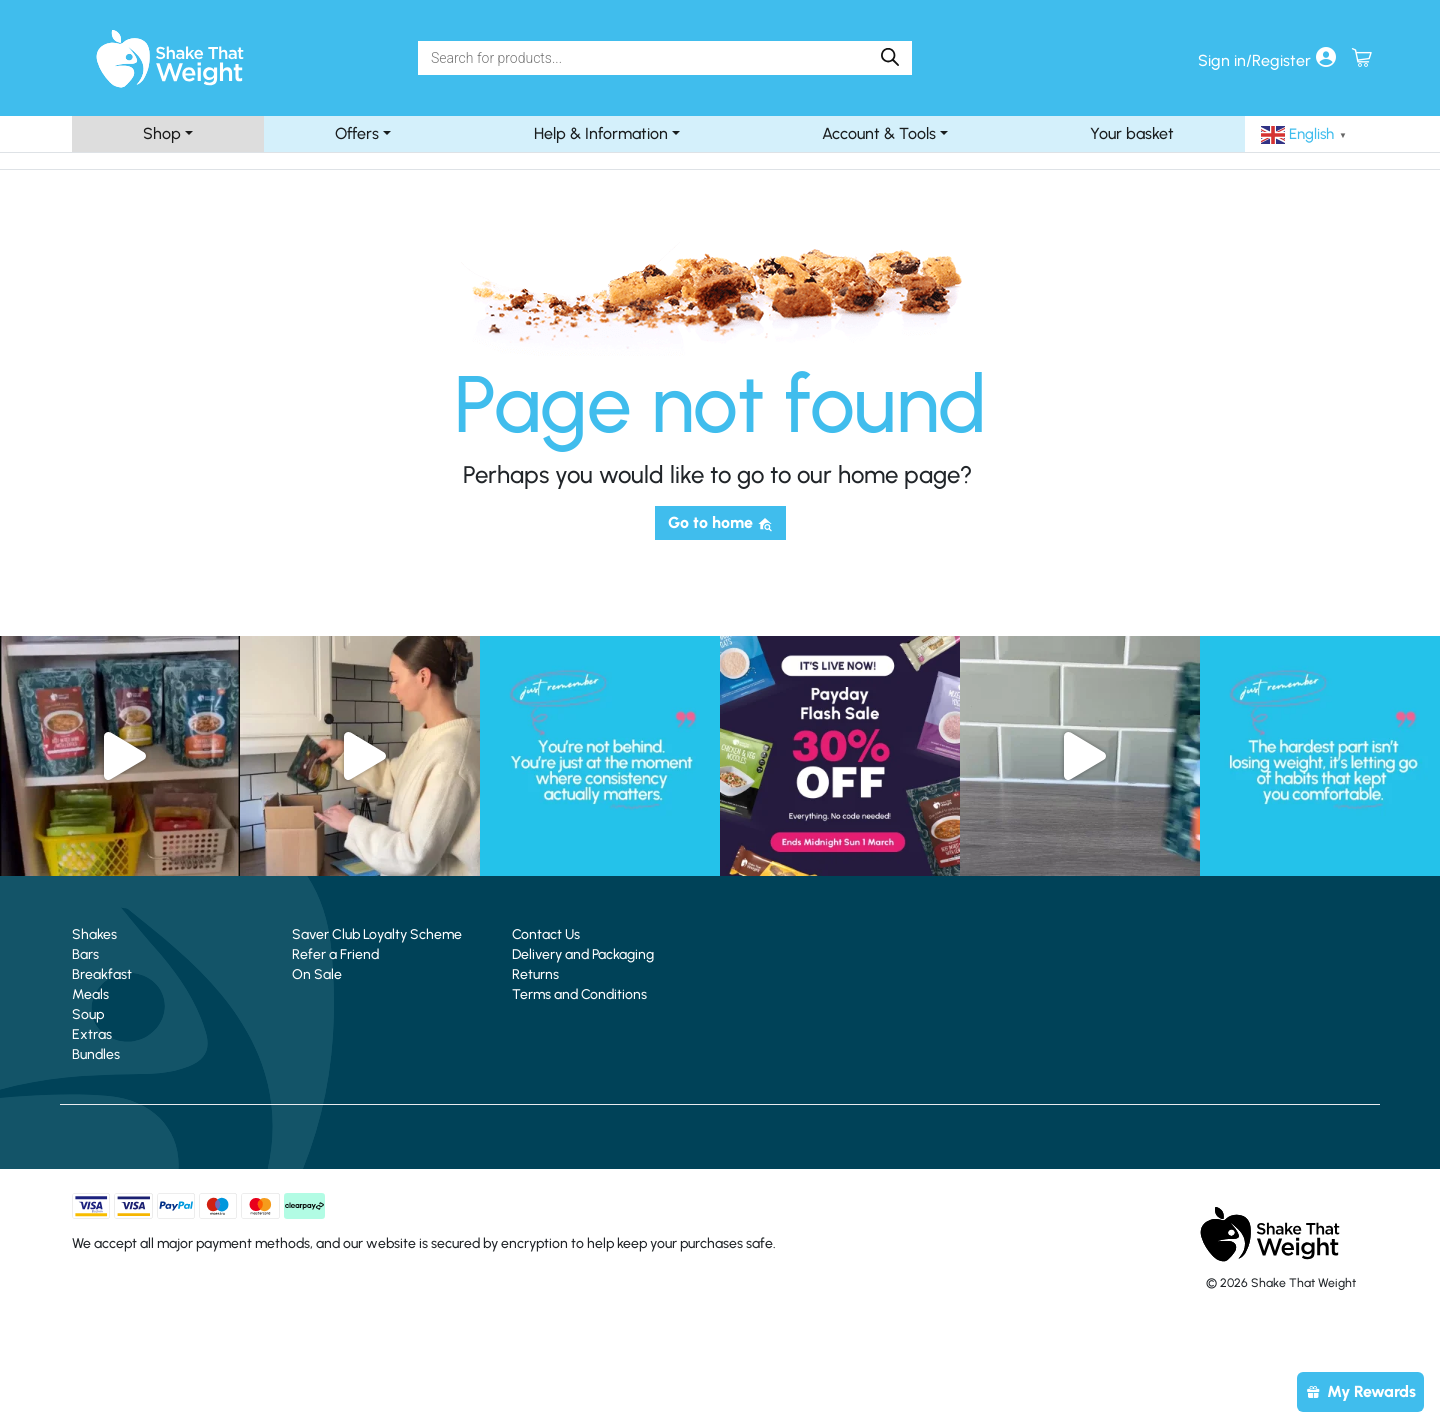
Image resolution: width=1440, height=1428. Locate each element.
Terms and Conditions (579, 994)
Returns (535, 974)
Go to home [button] (720, 522)
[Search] (648, 57)
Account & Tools (879, 133)
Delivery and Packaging (583, 954)
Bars (85, 954)
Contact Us (546, 934)
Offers (357, 133)
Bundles (96, 1054)
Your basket (1132, 133)
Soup (88, 1014)
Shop (162, 133)
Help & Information (601, 133)
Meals (90, 994)
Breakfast (102, 974)
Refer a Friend (335, 954)
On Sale (317, 974)
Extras (92, 1034)
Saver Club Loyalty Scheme (377, 934)
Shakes (94, 934)
